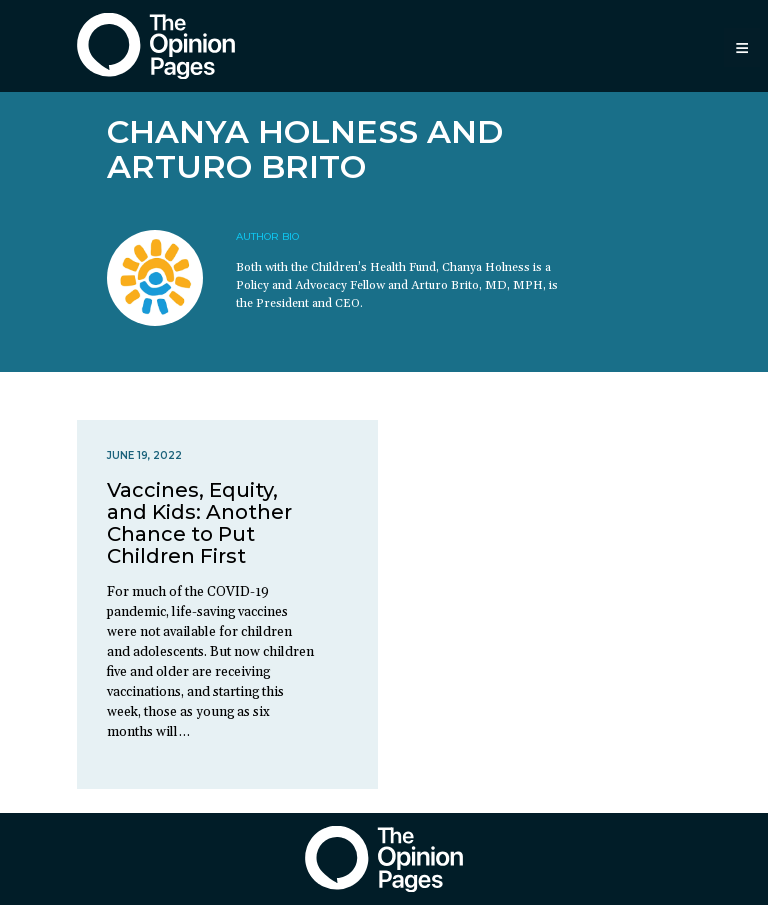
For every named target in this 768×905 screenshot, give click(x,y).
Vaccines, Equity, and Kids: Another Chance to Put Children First (199, 523)
